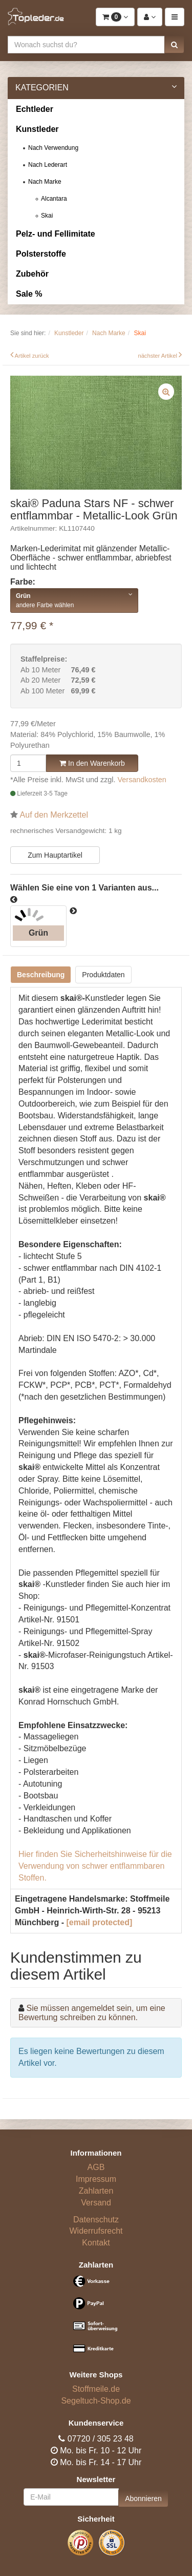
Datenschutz (96, 2219)
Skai (47, 215)
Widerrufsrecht (95, 2230)
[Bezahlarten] (96, 2319)
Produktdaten (103, 975)
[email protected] (99, 1922)
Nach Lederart (47, 164)
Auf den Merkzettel (54, 814)
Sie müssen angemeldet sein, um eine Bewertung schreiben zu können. (91, 2013)
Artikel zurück (32, 356)
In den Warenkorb (92, 763)
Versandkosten (142, 780)
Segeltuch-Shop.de (96, 2400)
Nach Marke (44, 181)
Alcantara (54, 198)
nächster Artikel (158, 356)
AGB (96, 2167)
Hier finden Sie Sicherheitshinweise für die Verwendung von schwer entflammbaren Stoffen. (95, 1866)
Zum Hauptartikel (55, 855)
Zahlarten (96, 2190)
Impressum (96, 2179)
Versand (96, 2202)
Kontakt (96, 2242)
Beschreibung (41, 975)
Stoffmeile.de (96, 2389)
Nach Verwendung (53, 147)
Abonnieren (143, 2498)
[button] (174, 44)
